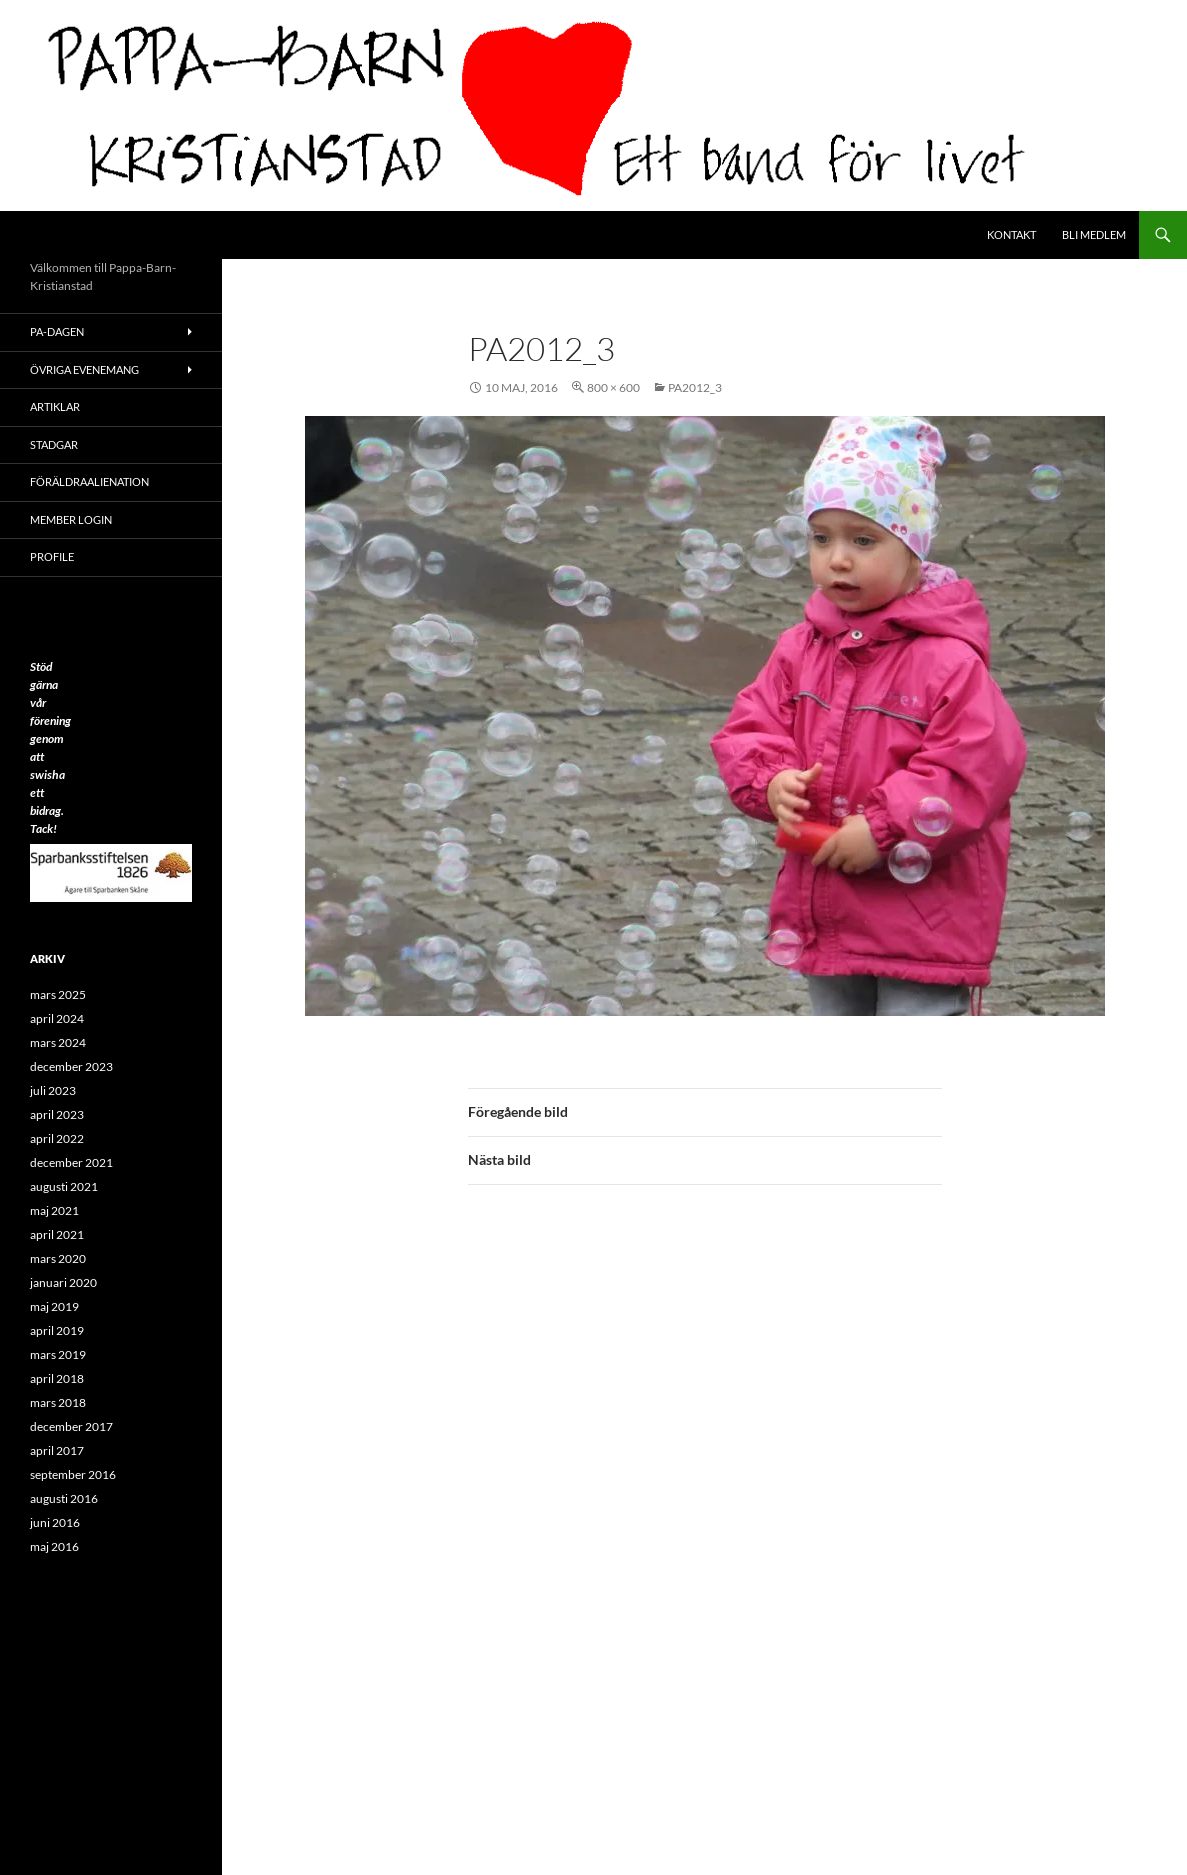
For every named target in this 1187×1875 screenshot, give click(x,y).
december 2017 (71, 1426)
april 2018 (57, 1378)
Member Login (71, 519)
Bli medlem (1094, 234)
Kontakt (1011, 234)
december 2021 (71, 1162)
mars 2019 (58, 1354)
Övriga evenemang (84, 369)
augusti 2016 (64, 1498)
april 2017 (57, 1450)
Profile (52, 556)
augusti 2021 (64, 1186)
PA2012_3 (695, 387)
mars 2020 (58, 1258)
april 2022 (57, 1138)
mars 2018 (58, 1402)
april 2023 (57, 1114)
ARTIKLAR (55, 406)
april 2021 (57, 1234)
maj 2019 (54, 1306)
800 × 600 (613, 387)
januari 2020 (63, 1282)
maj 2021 (54, 1210)
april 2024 (57, 1018)
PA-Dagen (57, 331)
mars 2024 (58, 1042)
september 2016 (73, 1474)
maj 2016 (54, 1546)
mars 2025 (58, 994)
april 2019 (57, 1330)
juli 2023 (53, 1090)
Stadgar (54, 444)
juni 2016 (55, 1522)
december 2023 (71, 1066)
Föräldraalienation (89, 481)
